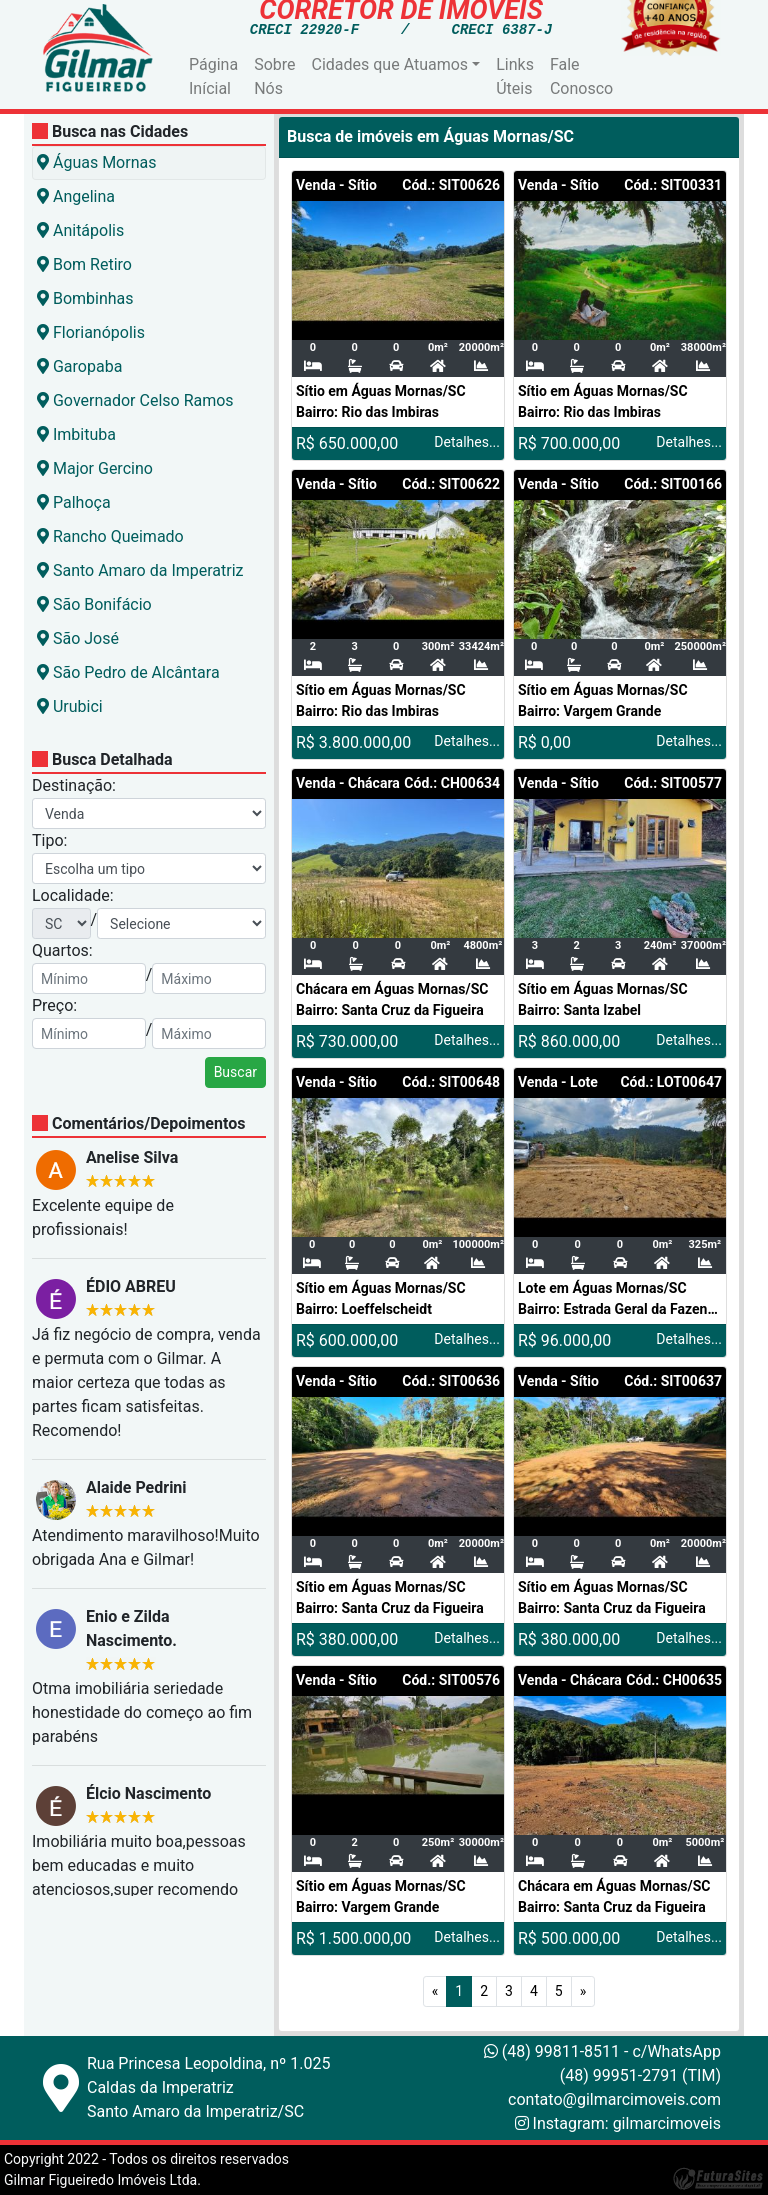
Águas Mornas (96, 162)
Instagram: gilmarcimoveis (627, 2123)
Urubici (70, 706)
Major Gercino (95, 468)
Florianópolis (91, 332)
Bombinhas (85, 298)
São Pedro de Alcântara (128, 672)
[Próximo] (583, 1991)
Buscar (235, 1072)
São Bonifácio (94, 604)
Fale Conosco (581, 76)
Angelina (76, 196)
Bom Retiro (84, 264)
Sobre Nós (274, 76)
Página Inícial (213, 76)
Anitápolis (80, 230)
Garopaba (79, 366)
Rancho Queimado (110, 536)
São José (78, 638)
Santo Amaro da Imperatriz (140, 570)
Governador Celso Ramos (135, 400)
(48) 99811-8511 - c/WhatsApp (602, 2051)
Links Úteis (515, 76)
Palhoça (74, 502)
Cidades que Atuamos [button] (390, 64)
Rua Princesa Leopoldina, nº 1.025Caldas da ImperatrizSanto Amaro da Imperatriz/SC (208, 2087)
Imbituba (76, 434)
